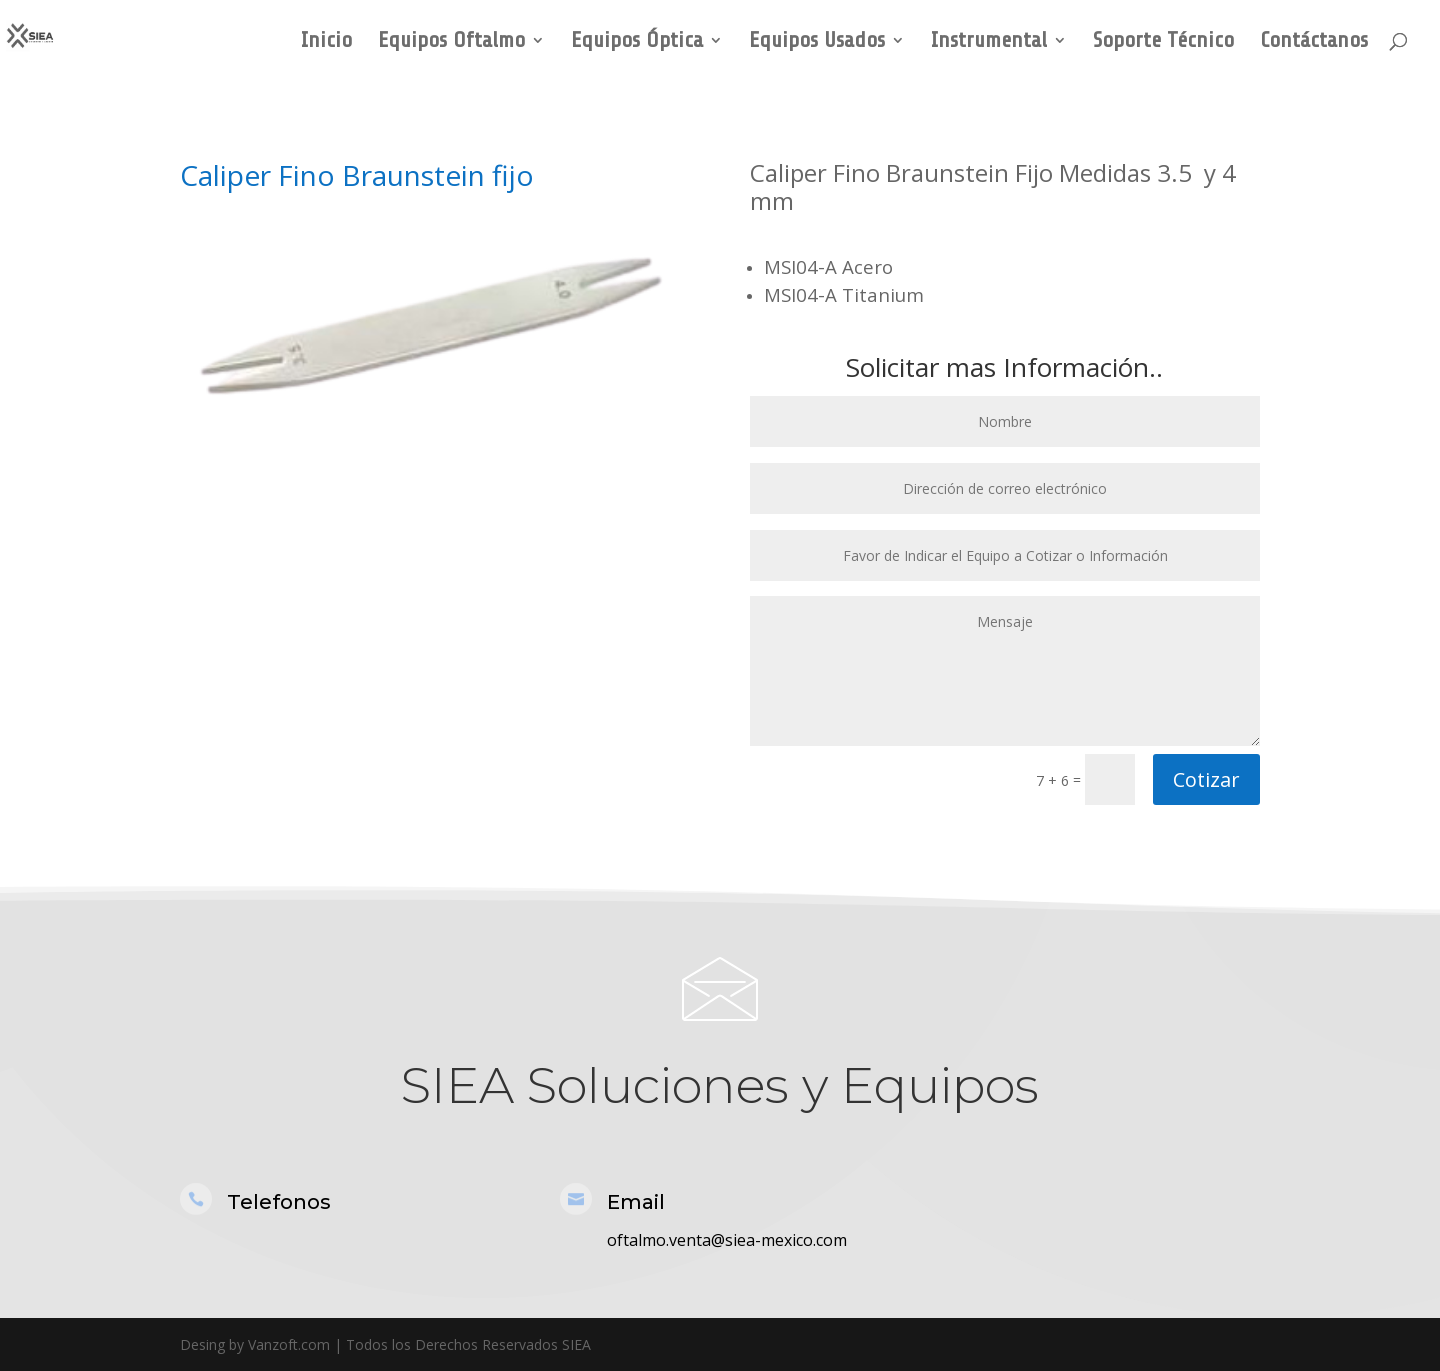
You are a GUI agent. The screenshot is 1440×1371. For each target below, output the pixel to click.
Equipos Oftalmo (451, 42)
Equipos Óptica (637, 42)
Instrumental (989, 42)
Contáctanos (1314, 42)
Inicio (326, 42)
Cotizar (1206, 779)
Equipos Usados (817, 42)
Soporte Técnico (1163, 42)
